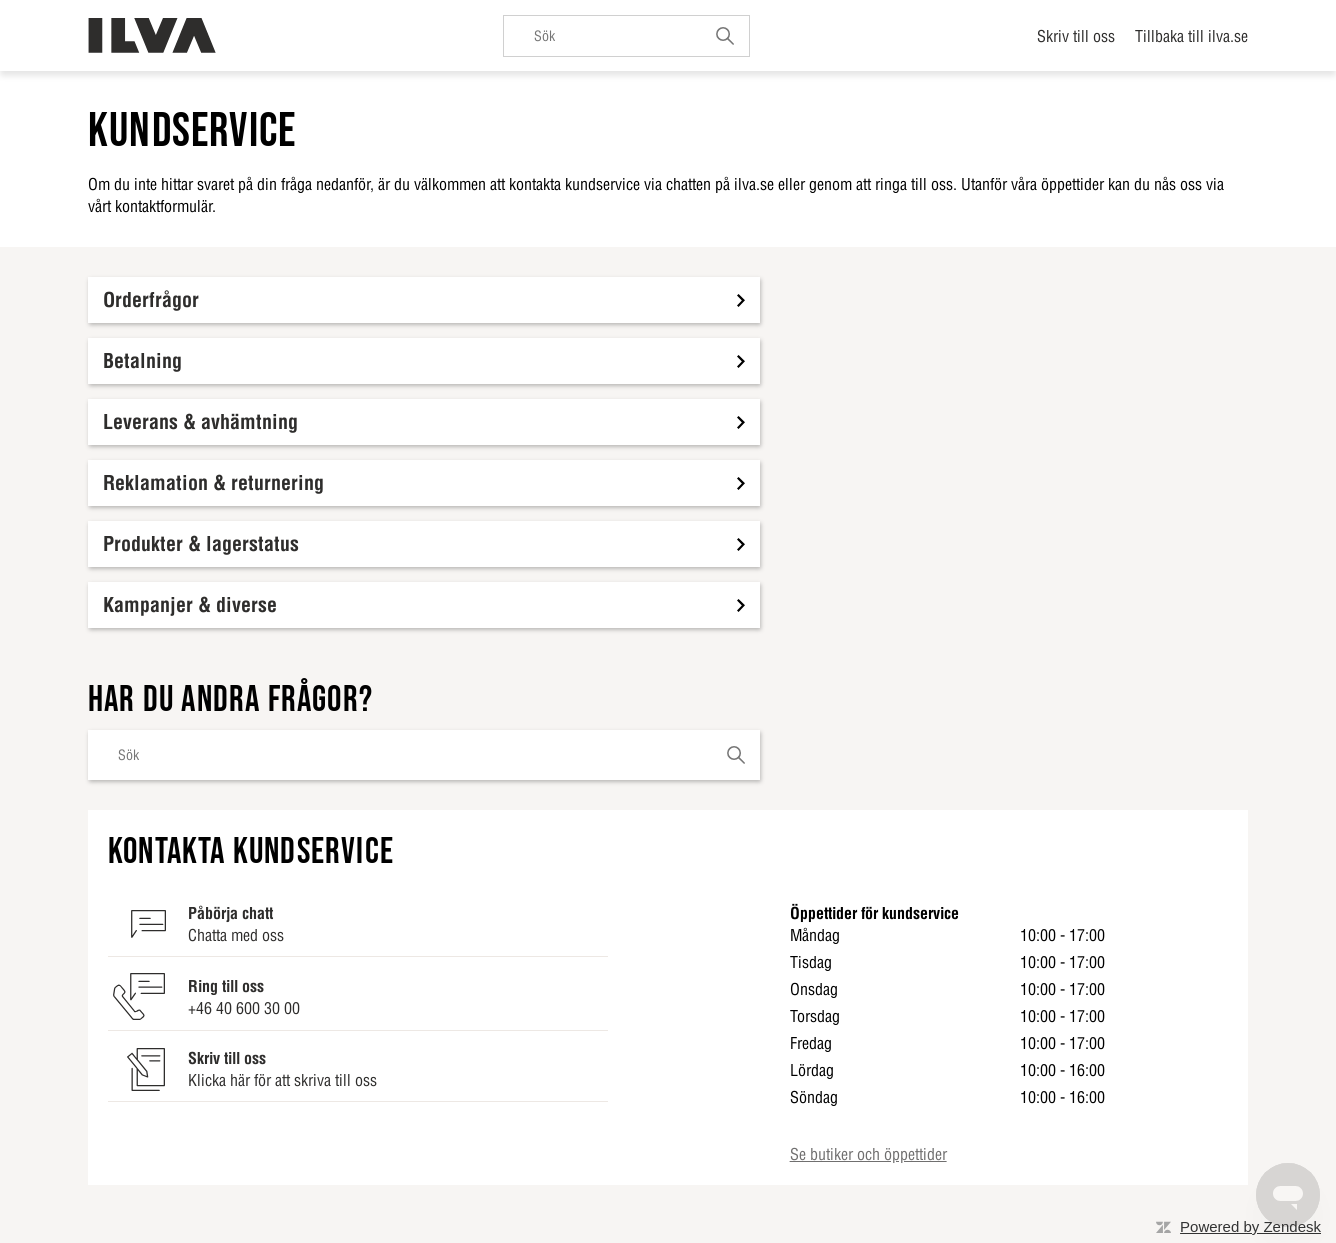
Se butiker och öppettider (868, 1154)
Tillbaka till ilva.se (1191, 36)
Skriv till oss (1076, 36)
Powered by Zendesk (1250, 1226)
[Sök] (626, 36)
